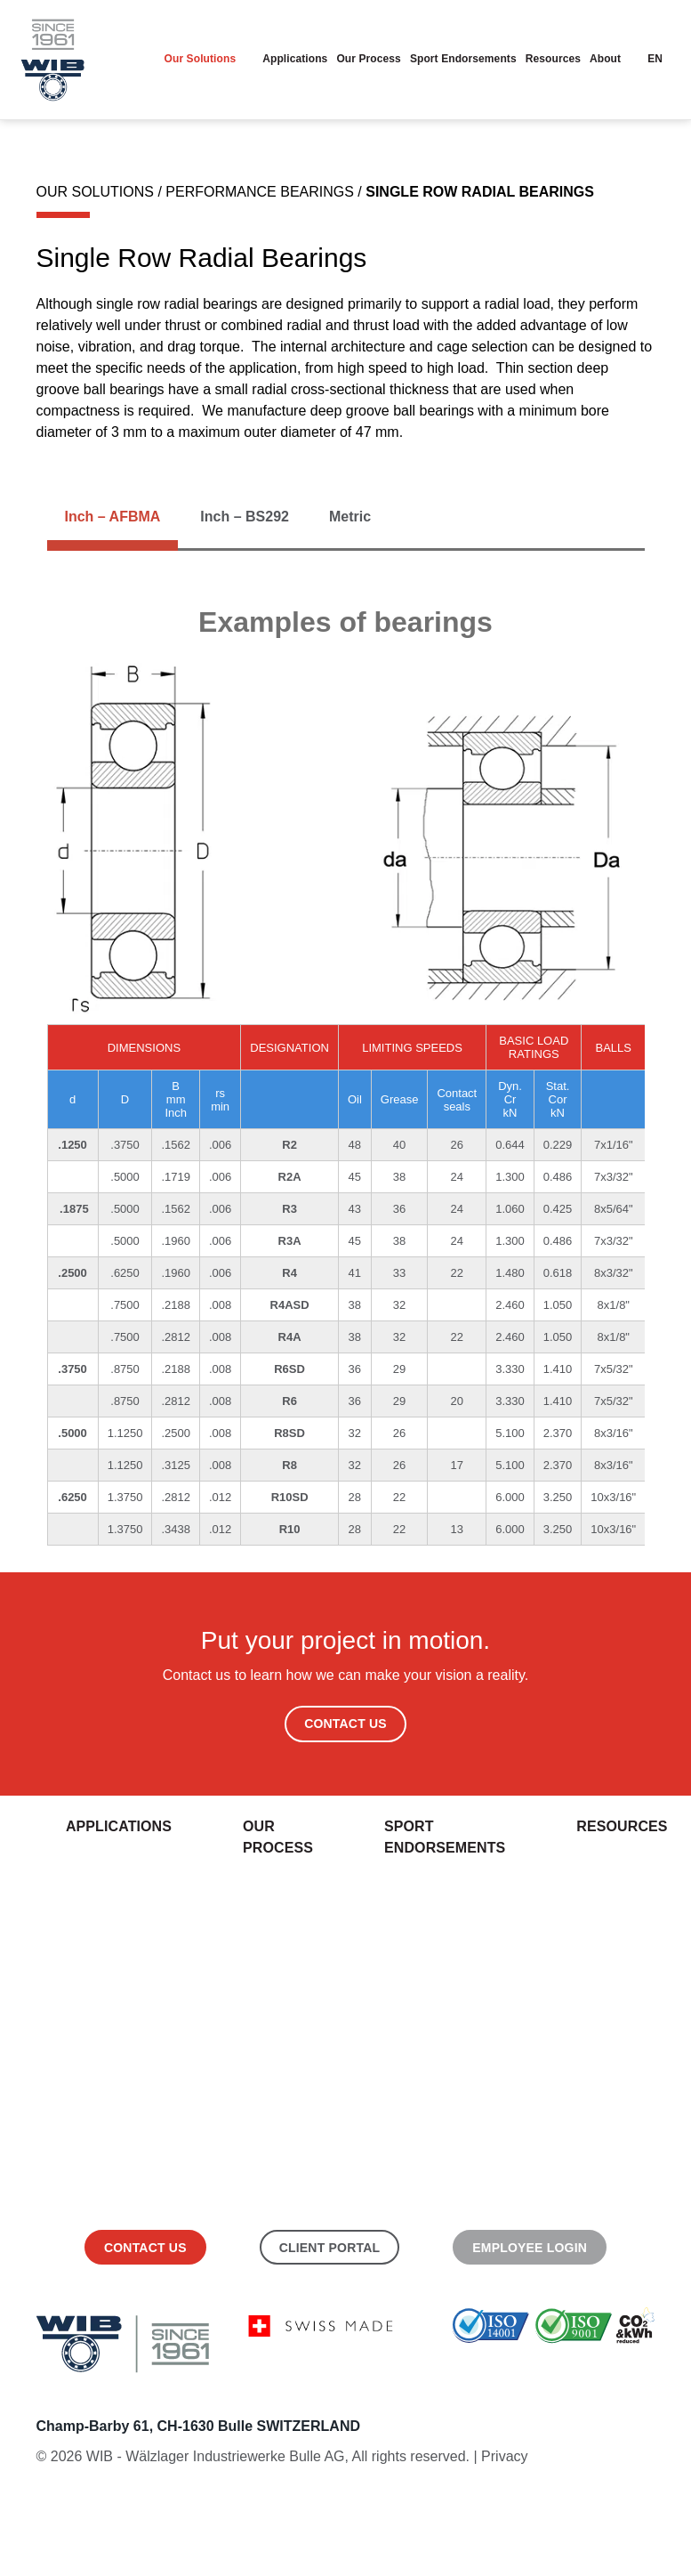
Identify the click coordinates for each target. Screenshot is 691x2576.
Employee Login (529, 2248)
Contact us (145, 2248)
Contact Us (345, 1723)
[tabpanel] (346, 1075)
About (606, 58)
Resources (555, 58)
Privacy (504, 2456)
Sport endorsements (467, 58)
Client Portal (330, 2248)
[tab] (113, 517)
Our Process (373, 58)
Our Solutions (208, 58)
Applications (301, 58)
